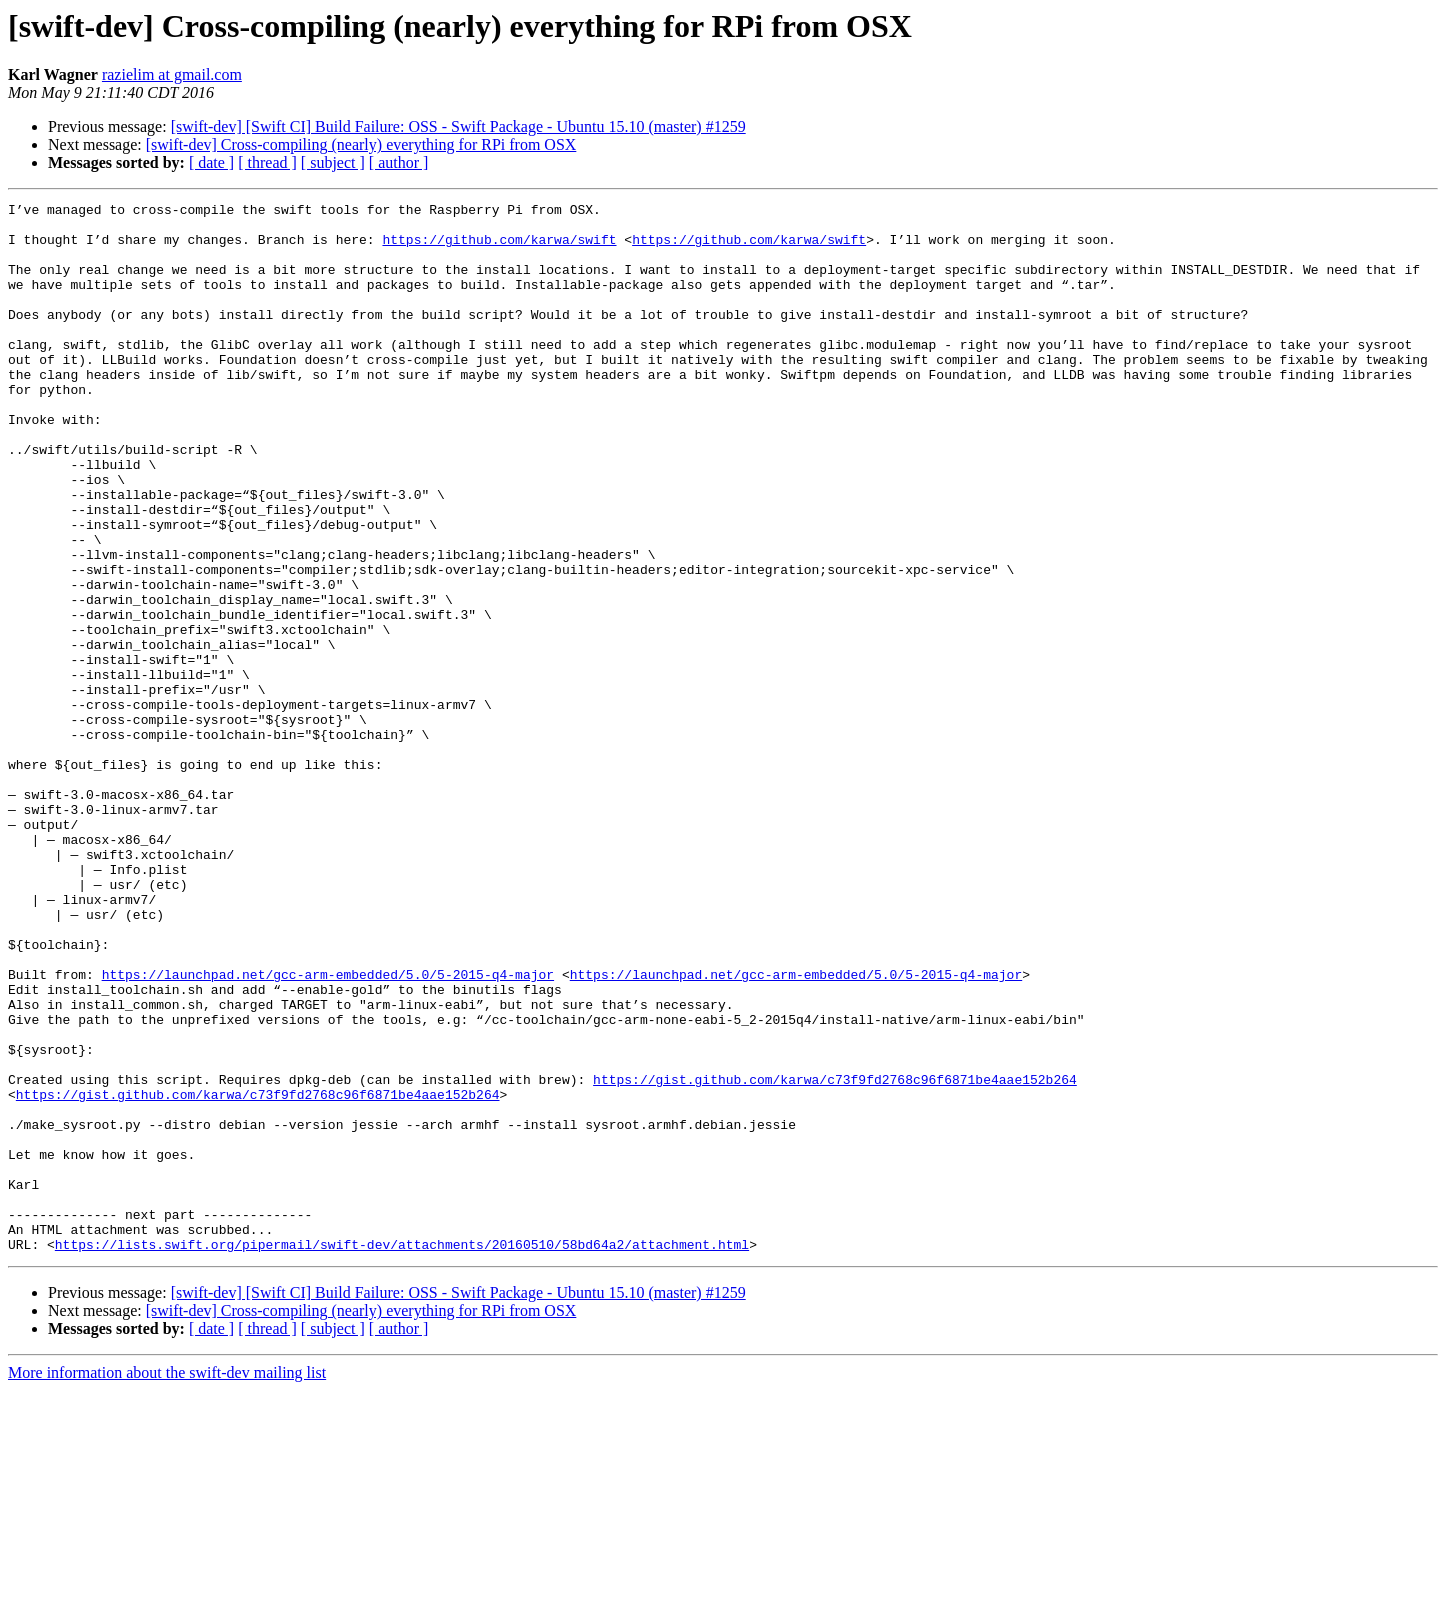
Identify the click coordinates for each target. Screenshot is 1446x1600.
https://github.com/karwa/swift (499, 248)
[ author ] (399, 162)
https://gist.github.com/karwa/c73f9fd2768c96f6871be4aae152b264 (835, 1256)
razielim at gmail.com (172, 74)
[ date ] (211, 162)
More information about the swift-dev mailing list (167, 1582)
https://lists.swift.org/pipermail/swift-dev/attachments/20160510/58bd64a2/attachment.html (402, 1454)
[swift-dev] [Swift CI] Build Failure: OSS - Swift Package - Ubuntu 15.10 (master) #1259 (458, 126)
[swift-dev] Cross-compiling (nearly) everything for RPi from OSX (361, 144)
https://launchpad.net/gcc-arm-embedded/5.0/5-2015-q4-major (328, 1130)
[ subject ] (333, 162)
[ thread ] (267, 162)
